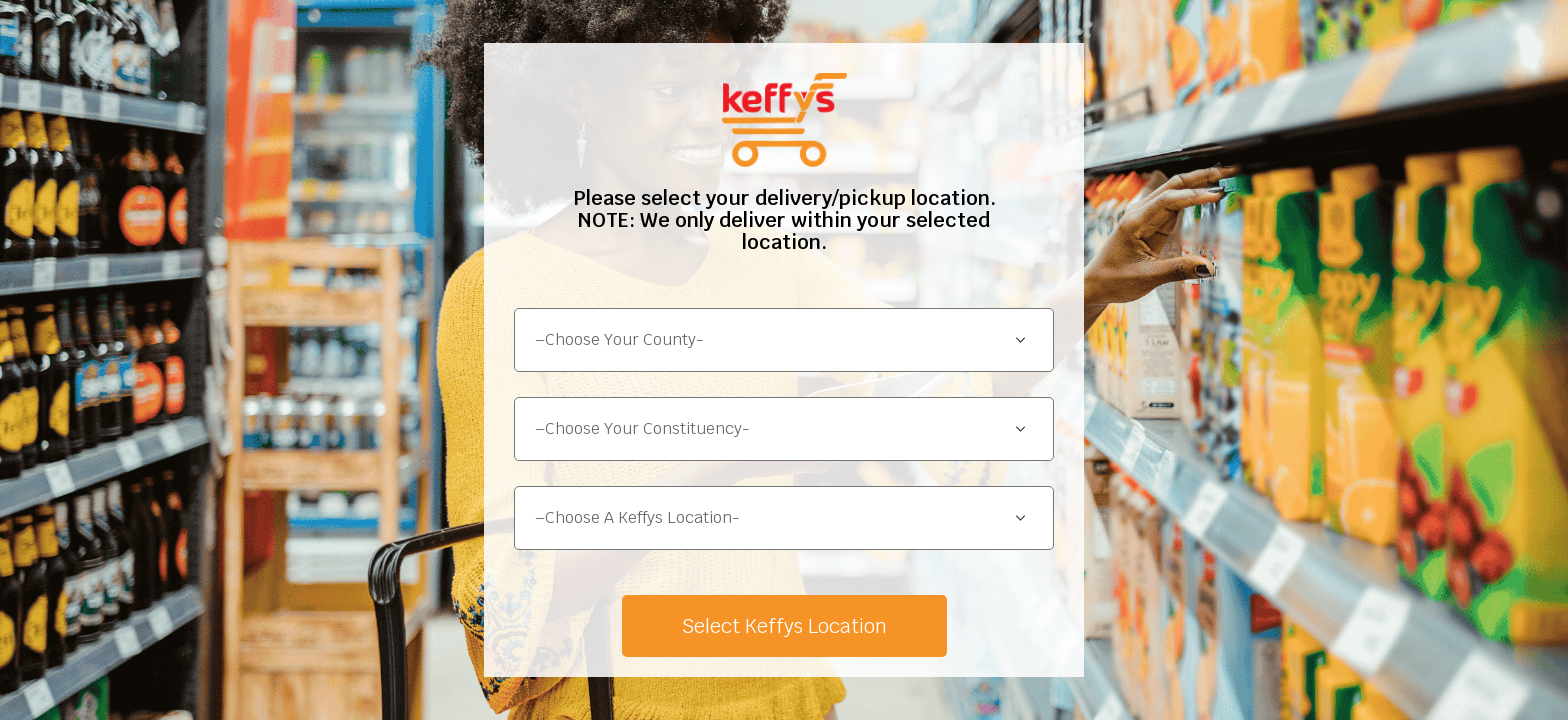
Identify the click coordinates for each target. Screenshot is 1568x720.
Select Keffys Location (784, 626)
